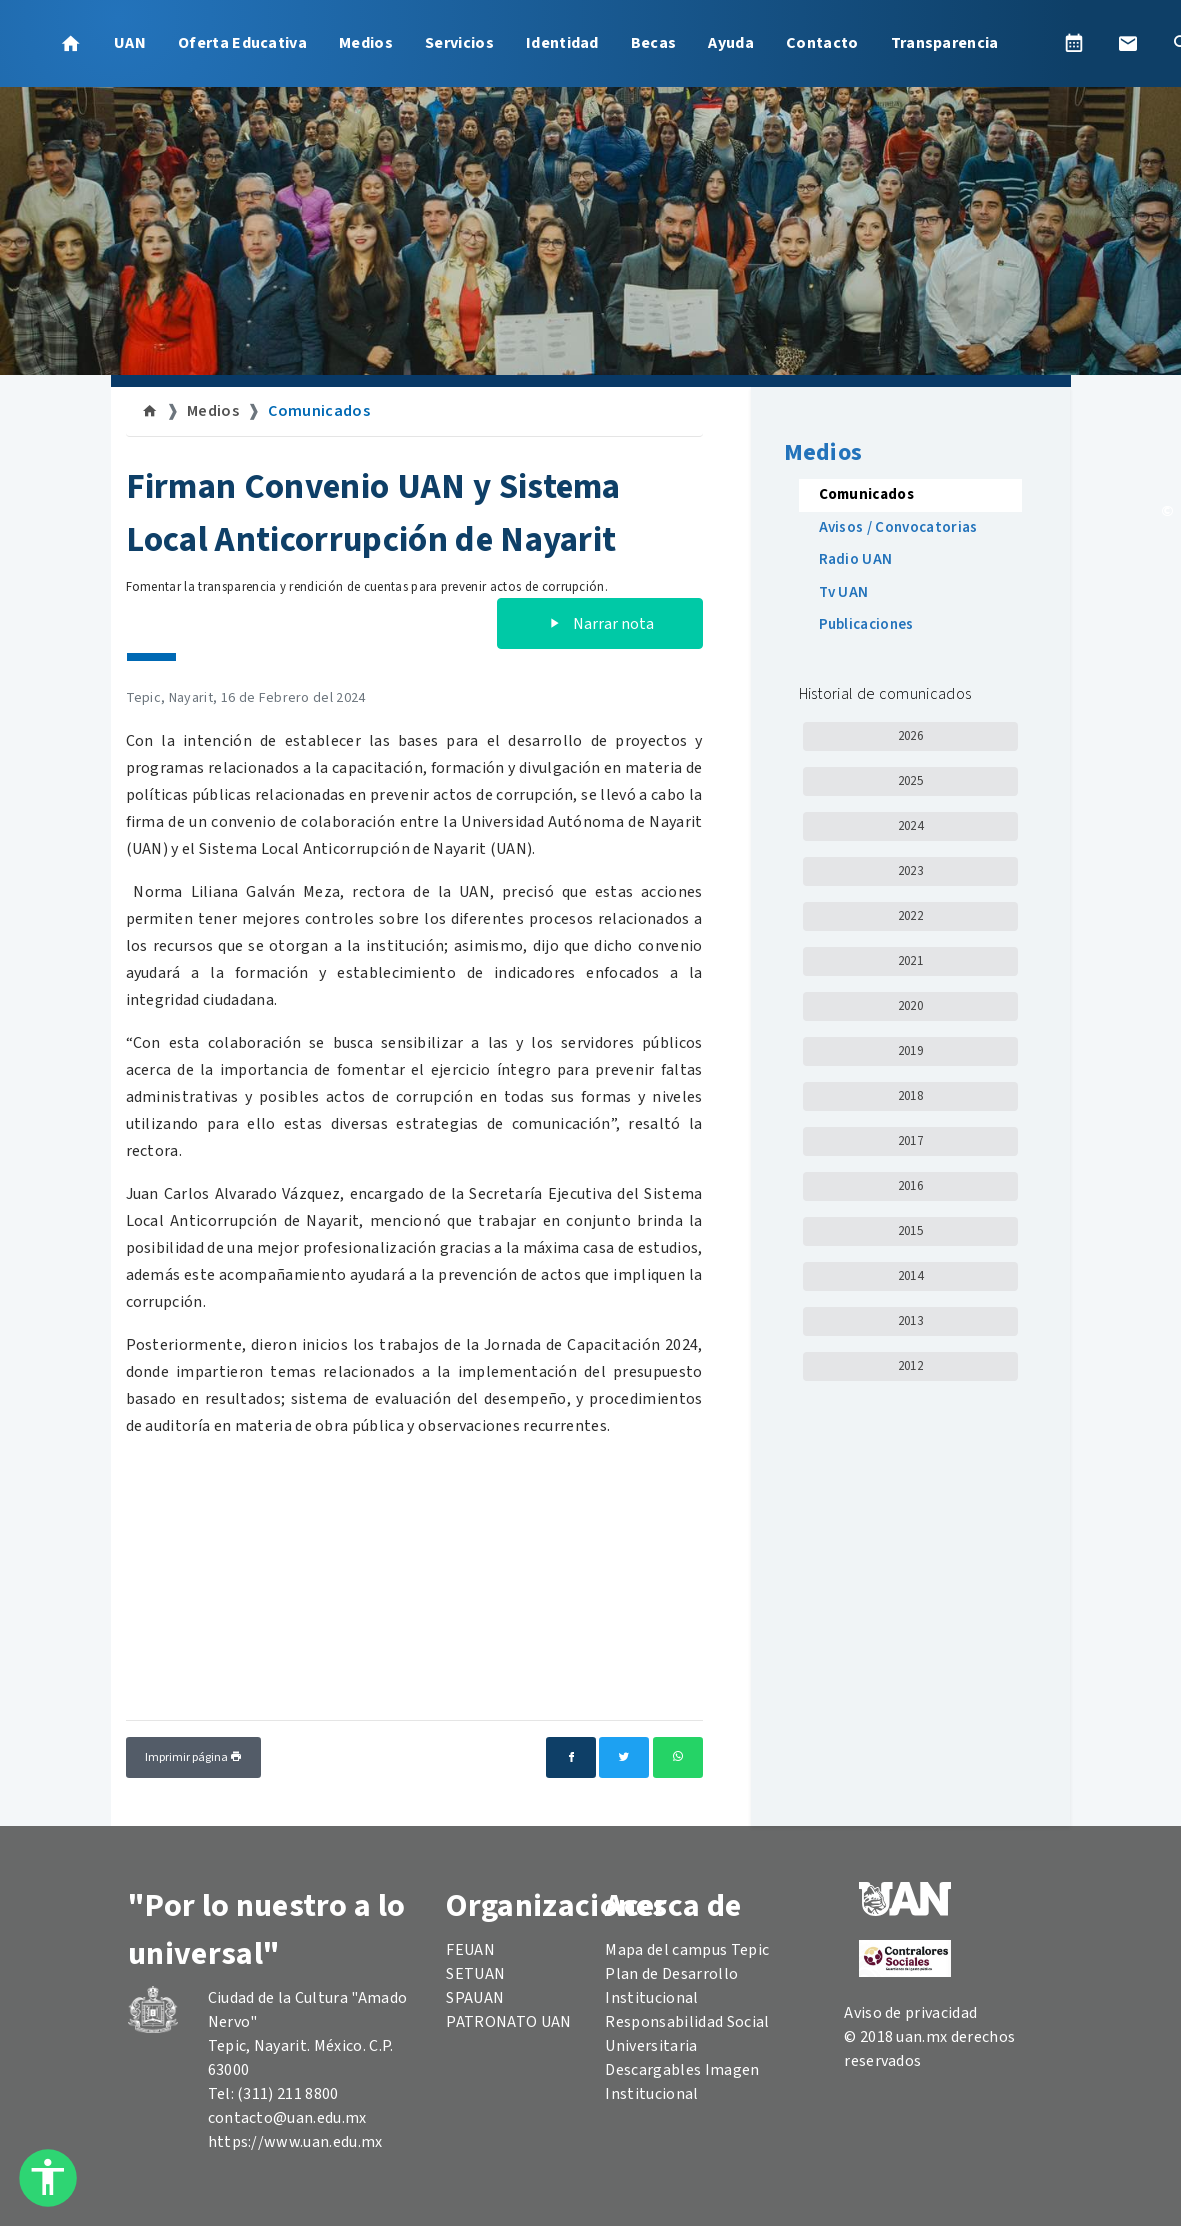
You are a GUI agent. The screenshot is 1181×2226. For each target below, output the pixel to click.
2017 (910, 1141)
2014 (910, 1276)
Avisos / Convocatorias (898, 527)
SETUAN (475, 1974)
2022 (910, 916)
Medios (366, 43)
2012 (910, 1366)
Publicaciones (866, 624)
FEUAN (470, 1950)
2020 (910, 1006)
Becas (654, 43)
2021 (910, 961)
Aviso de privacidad (910, 2013)
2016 (910, 1186)
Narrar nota (600, 624)
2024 (910, 826)
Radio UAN (856, 559)
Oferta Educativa (242, 43)
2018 (910, 1096)
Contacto (822, 43)
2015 (910, 1231)
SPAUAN (475, 1998)
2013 (910, 1321)
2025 (910, 781)
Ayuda (731, 43)
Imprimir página (193, 1757)
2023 (910, 871)
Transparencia (945, 43)
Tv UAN (844, 592)
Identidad (562, 43)
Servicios (459, 43)
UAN (130, 43)
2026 (910, 736)
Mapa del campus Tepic (687, 1950)
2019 (910, 1051)
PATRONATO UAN (508, 2022)
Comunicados (319, 411)
